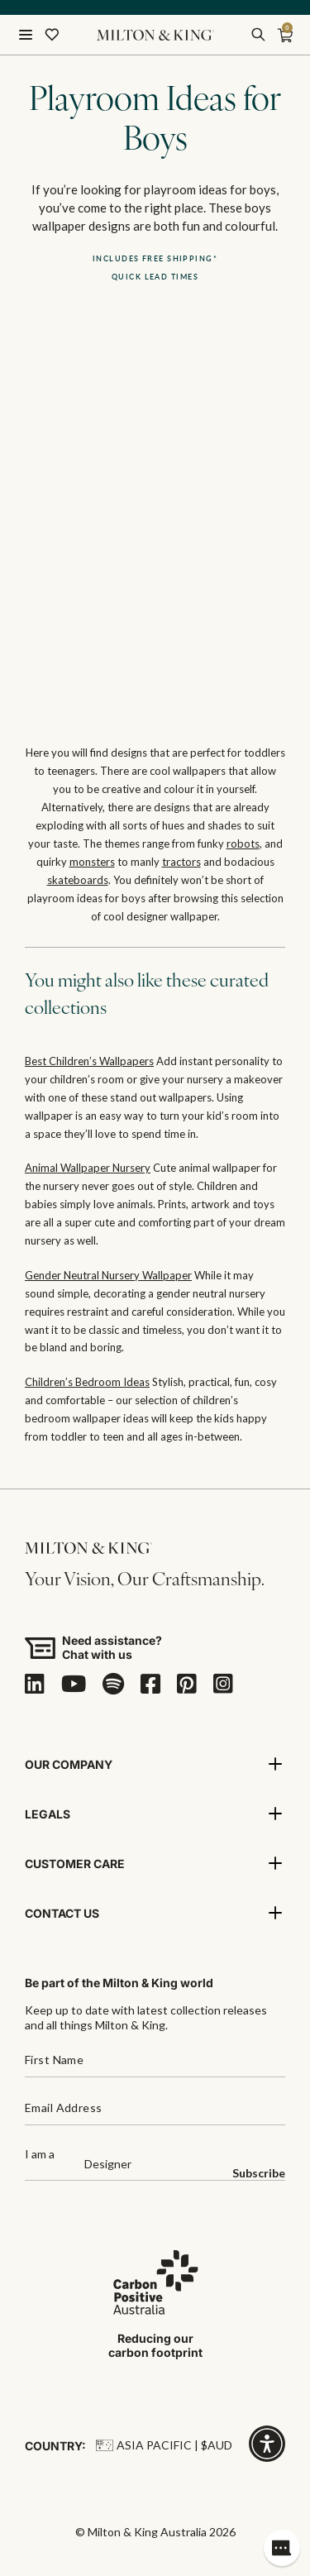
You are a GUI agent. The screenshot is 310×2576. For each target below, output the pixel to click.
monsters (92, 861)
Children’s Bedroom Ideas (87, 1381)
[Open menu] (25, 35)
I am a (40, 2154)
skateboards (77, 880)
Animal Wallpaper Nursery (87, 1167)
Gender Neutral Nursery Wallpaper (108, 1275)
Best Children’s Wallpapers (89, 1061)
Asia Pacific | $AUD (164, 2445)
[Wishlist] (52, 35)
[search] (258, 35)
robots (243, 843)
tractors (181, 861)
